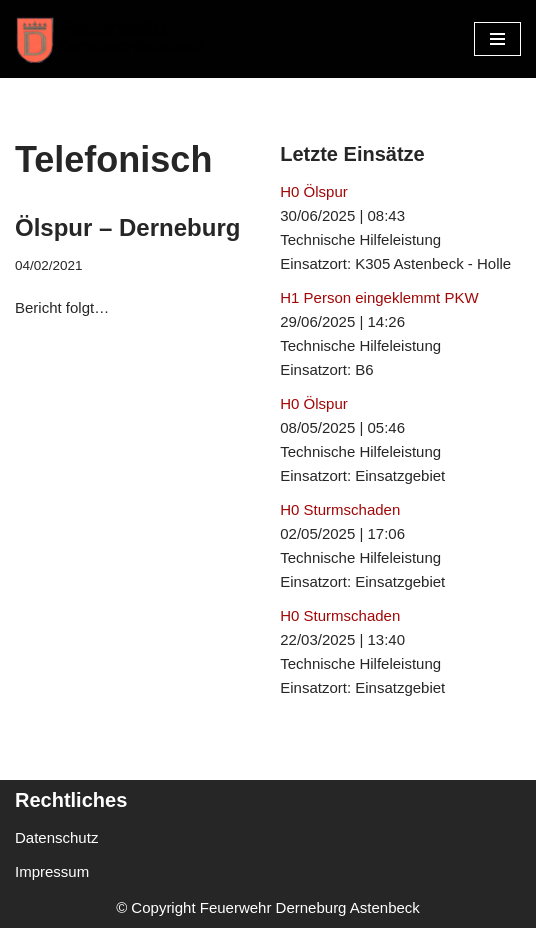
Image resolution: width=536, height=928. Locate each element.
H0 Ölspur (314, 191)
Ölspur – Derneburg (127, 227)
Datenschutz (56, 837)
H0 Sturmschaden (340, 509)
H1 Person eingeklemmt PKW (379, 297)
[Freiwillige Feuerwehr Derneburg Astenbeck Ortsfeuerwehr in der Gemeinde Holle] (115, 39)
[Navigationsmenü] (497, 39)
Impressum (52, 871)
